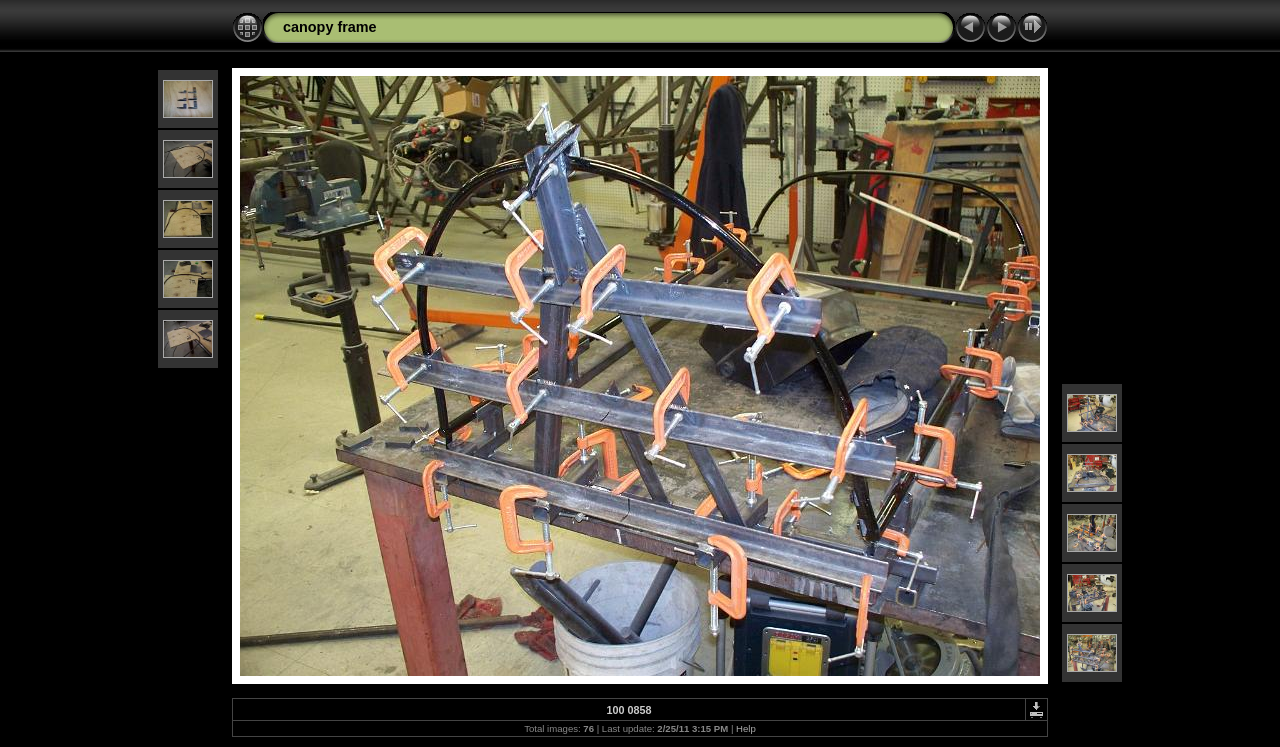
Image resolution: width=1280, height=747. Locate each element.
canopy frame (330, 27)
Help (746, 728)
